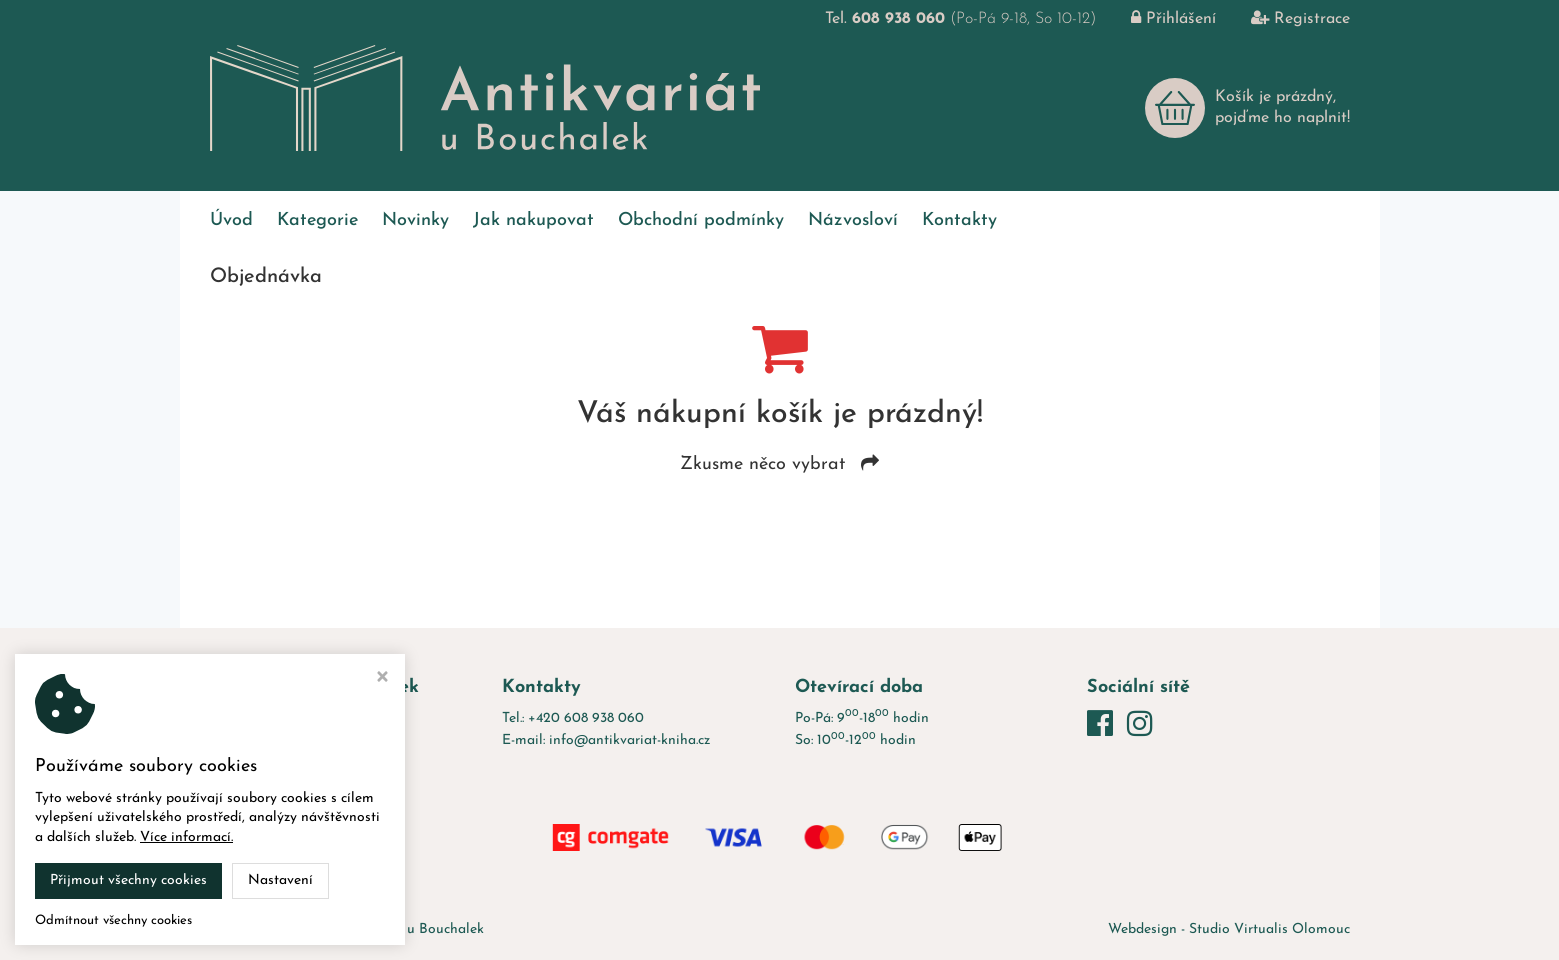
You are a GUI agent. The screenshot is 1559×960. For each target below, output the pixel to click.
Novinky (415, 220)
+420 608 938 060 (586, 718)
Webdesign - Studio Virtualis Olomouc (1229, 929)
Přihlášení (1158, 19)
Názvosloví (853, 220)
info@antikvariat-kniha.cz (629, 740)
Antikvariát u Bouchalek (408, 929)
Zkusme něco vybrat (779, 464)
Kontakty (959, 220)
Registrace (1285, 19)
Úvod (231, 220)
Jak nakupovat (533, 220)
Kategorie (317, 220)
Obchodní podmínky (701, 220)
